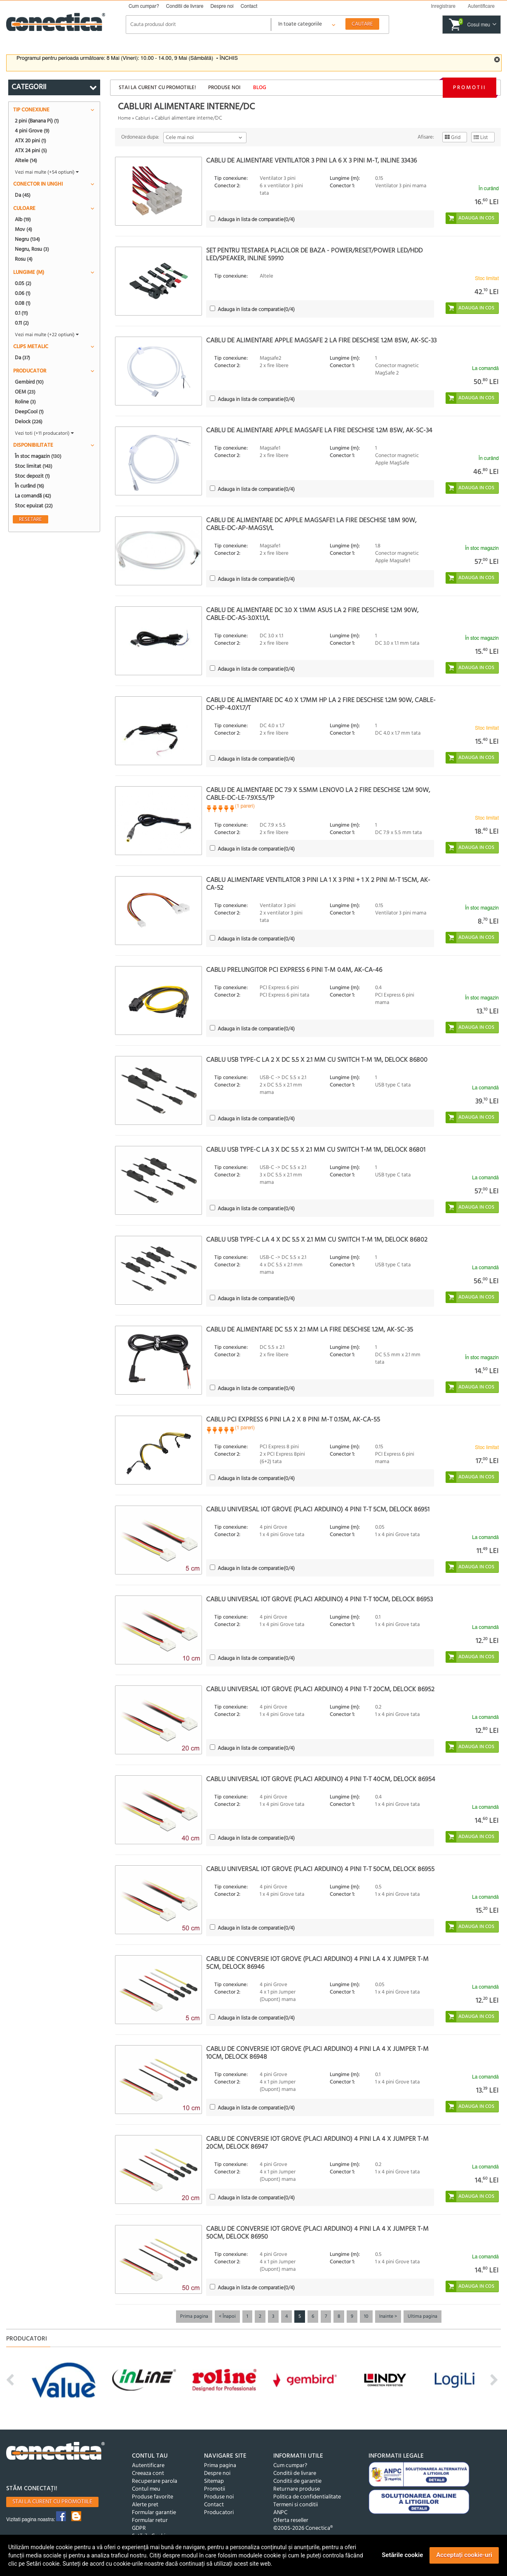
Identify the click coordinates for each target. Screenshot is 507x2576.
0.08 (23, 303)
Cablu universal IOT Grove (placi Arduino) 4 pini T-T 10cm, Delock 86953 (319, 1599)
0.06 (23, 293)
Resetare (30, 519)
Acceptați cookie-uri (464, 2555)
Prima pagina (194, 2316)
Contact (249, 6)
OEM (25, 392)
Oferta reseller (290, 2520)
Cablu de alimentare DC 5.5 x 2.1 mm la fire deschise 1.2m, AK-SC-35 (309, 1330)
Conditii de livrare (185, 6)
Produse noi (224, 87)
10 (366, 2316)
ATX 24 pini (31, 150)
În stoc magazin (38, 456)
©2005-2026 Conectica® (303, 2528)
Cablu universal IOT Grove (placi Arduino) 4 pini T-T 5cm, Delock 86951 (318, 1509)
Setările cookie (402, 2555)
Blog (259, 87)
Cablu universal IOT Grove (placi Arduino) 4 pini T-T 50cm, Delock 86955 (320, 1869)
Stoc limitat (33, 466)
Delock (28, 421)
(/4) (256, 219)
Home (124, 118)
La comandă (33, 496)
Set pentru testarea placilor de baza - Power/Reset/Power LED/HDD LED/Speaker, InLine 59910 (314, 254)
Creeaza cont (148, 2473)
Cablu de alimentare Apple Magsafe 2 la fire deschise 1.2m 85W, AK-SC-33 (321, 340)
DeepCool (29, 412)
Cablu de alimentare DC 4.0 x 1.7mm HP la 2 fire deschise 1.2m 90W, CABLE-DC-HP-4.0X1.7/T (321, 704)
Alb (23, 219)
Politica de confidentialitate (307, 2497)
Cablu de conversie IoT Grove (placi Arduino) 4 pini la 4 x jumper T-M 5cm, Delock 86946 (317, 1963)
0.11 (22, 323)
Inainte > (388, 2316)
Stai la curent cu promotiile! (157, 87)
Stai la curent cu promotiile (52, 2502)
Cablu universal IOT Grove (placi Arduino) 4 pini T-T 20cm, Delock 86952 (320, 1689)
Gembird (29, 382)
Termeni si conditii (295, 2505)
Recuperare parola (154, 2481)
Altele (26, 160)
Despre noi (221, 6)
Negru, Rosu (32, 249)
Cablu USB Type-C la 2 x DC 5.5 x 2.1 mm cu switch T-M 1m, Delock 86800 (316, 1060)
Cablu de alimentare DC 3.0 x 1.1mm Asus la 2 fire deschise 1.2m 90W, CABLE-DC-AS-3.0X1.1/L (312, 614)
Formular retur (150, 2520)
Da (23, 195)
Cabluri (142, 118)
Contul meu (146, 2489)
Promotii (469, 87)
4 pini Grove (32, 131)
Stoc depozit (32, 476)
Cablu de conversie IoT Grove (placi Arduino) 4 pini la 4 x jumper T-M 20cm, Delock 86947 (317, 2143)
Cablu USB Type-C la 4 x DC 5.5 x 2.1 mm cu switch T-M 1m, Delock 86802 (316, 1240)
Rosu (24, 259)
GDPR (139, 2528)
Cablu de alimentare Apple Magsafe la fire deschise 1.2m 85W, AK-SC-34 (319, 430)
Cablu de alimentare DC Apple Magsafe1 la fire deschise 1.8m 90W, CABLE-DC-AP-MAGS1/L (311, 524)
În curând (29, 486)
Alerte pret (145, 2505)
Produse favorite (152, 2497)
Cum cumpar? (144, 6)
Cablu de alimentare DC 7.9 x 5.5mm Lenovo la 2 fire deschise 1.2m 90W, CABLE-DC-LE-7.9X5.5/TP (318, 794)
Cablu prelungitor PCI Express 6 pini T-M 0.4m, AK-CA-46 (294, 970)
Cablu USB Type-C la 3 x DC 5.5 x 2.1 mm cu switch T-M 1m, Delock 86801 (315, 1150)
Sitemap (214, 2481)
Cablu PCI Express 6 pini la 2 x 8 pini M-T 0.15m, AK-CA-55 (293, 1419)
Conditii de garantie (297, 2481)
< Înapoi (227, 2316)
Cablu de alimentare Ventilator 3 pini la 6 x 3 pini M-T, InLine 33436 (311, 161)
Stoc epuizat (34, 506)
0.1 (21, 313)
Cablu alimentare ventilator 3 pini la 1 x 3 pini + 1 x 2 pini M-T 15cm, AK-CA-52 (318, 884)
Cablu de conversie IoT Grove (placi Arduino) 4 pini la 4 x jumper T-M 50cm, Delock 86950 (317, 2233)
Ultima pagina (422, 2316)
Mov (23, 229)
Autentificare (148, 2465)
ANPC (280, 2512)
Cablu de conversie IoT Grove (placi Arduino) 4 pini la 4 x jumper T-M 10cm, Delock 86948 (317, 2053)
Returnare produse (296, 2489)
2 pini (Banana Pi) (37, 121)
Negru (27, 239)
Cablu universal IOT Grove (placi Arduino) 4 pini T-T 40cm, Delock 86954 (320, 1779)
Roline (25, 402)
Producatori (219, 2512)
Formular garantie (154, 2512)
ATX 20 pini (30, 141)
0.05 (23, 283)
